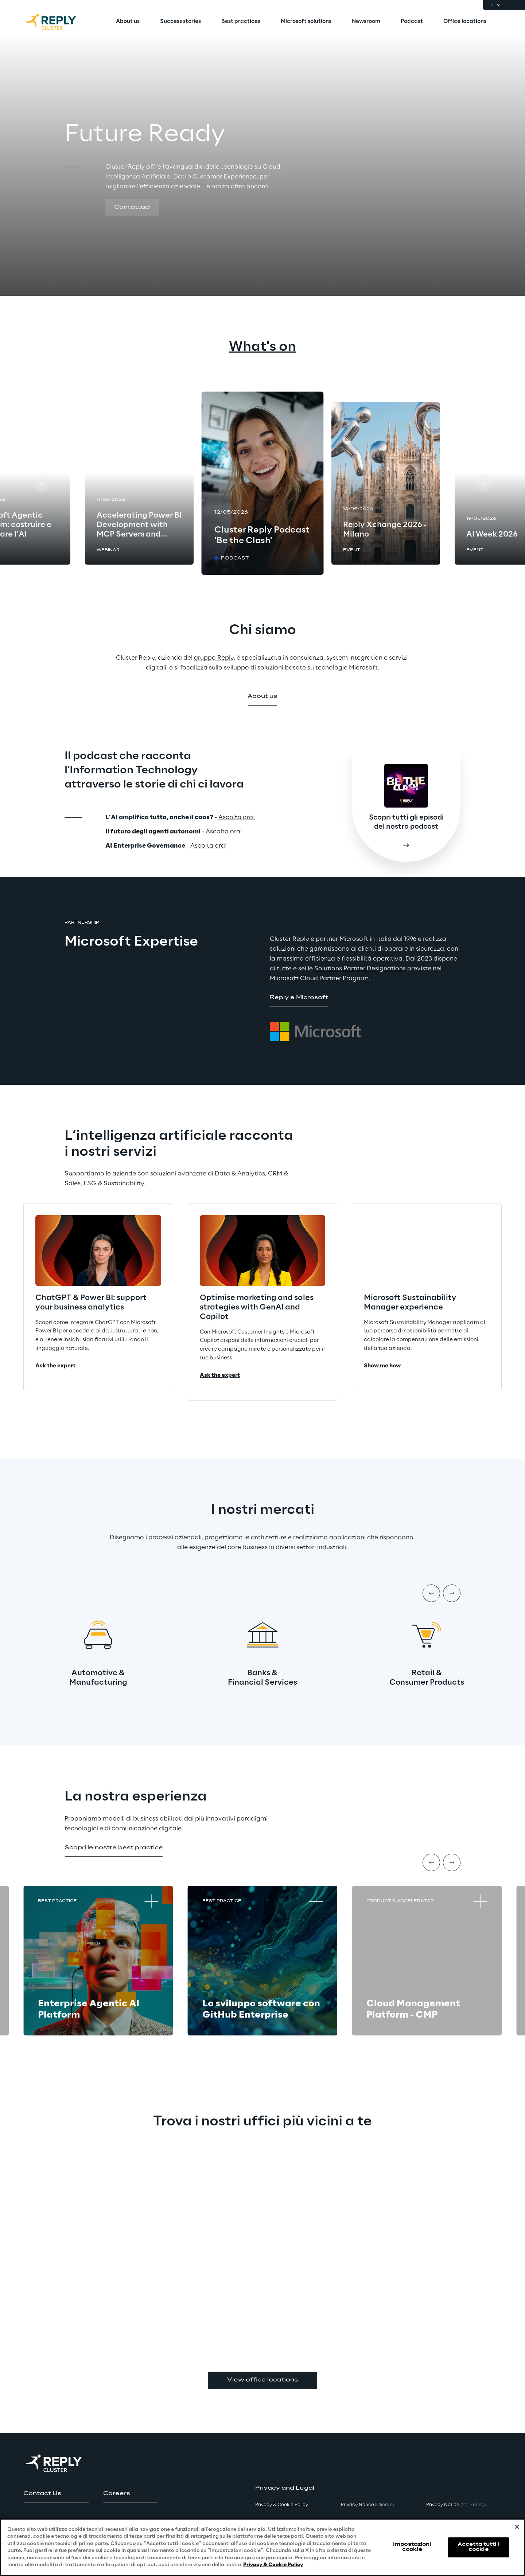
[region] (262, 2547)
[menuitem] (128, 22)
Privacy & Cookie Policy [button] (281, 2504)
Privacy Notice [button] (367, 2504)
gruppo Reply (214, 658)
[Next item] (451, 1593)
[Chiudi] (517, 2527)
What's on (262, 347)
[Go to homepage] (58, 22)
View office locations (262, 2380)
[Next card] (484, 483)
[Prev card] (41, 483)
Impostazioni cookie (412, 2547)
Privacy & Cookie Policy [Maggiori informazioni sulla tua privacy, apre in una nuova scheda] (273, 2565)
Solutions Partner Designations (360, 968)
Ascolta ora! (236, 817)
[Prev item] (431, 1593)
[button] (132, 207)
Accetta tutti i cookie (478, 2547)
